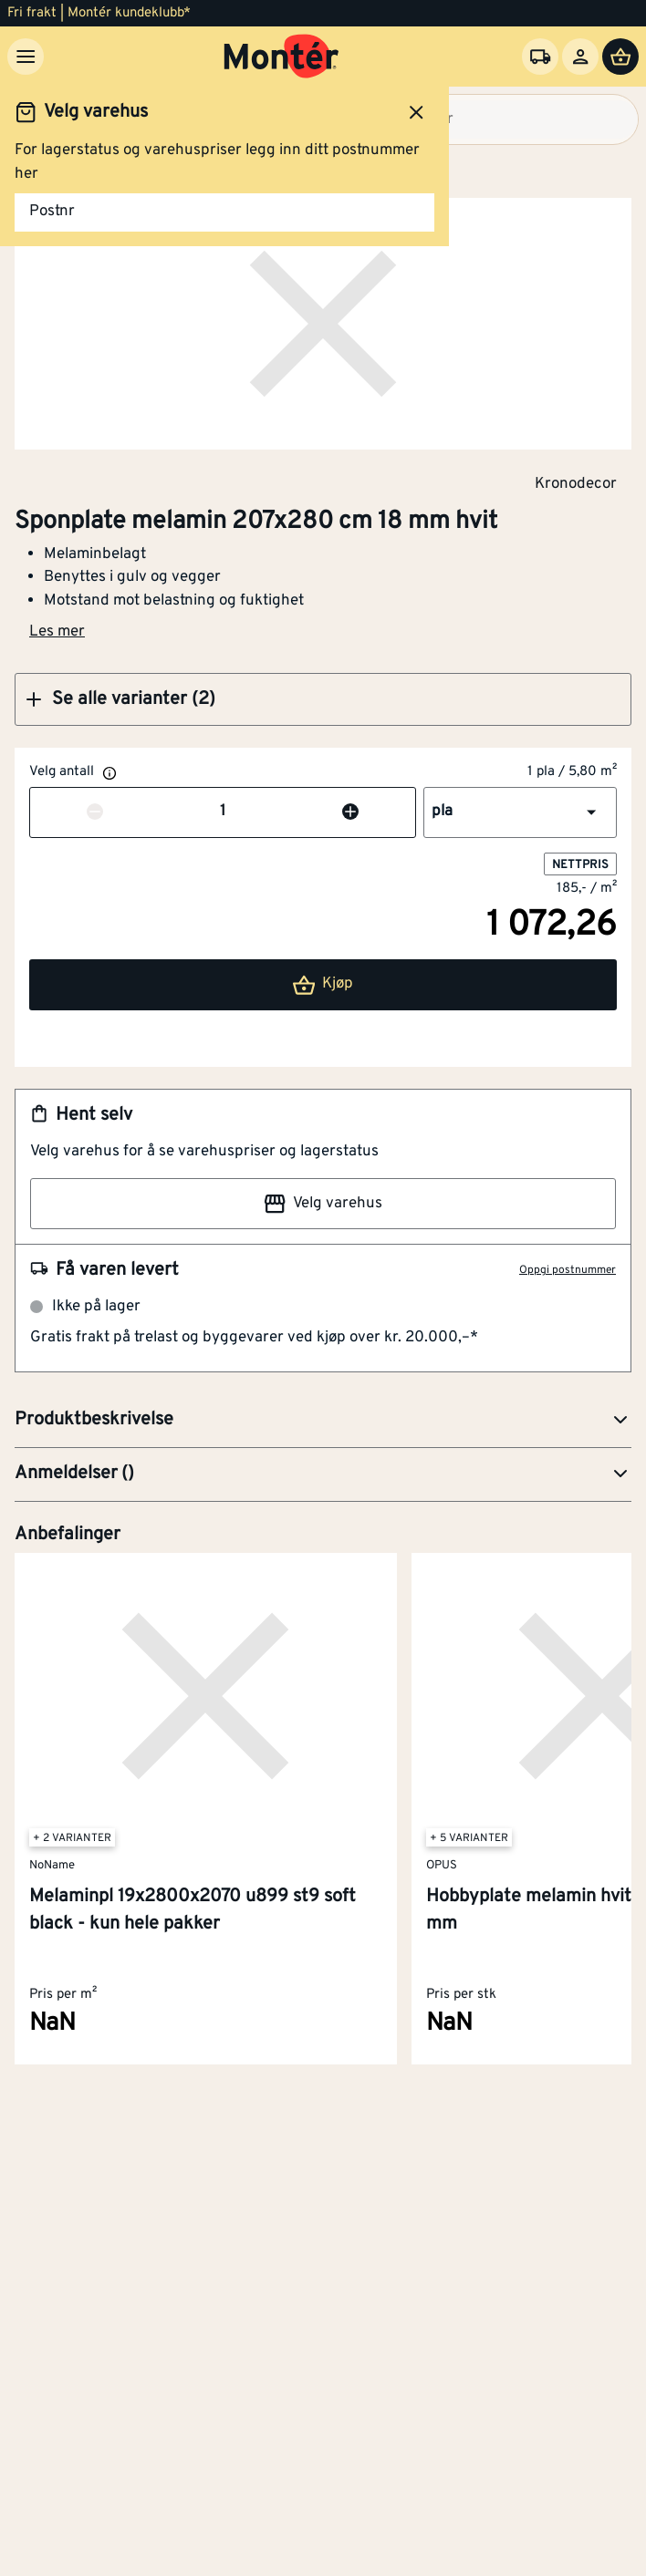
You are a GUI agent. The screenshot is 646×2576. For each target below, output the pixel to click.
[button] (323, 699)
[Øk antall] (350, 812)
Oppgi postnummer (567, 1270)
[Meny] (25, 56)
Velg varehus (323, 1204)
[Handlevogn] (620, 56)
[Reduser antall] (94, 812)
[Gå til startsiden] (281, 56)
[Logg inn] (580, 56)
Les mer (57, 632)
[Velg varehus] (540, 56)
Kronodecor (576, 483)
